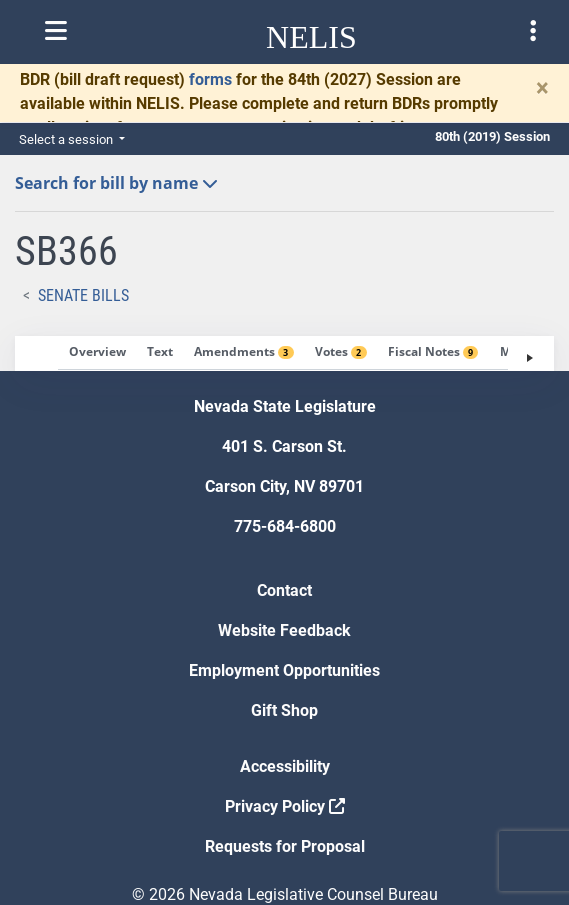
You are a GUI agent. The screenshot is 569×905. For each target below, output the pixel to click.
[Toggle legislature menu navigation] (533, 31)
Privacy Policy (285, 806)
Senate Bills (83, 295)
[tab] (97, 353)
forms (210, 79)
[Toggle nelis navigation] (56, 31)
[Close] (542, 88)
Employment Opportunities (284, 670)
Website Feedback (284, 630)
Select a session (67, 139)
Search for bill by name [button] (116, 183)
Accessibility (285, 766)
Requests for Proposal (285, 846)
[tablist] (284, 353)
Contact (284, 590)
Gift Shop (284, 710)
